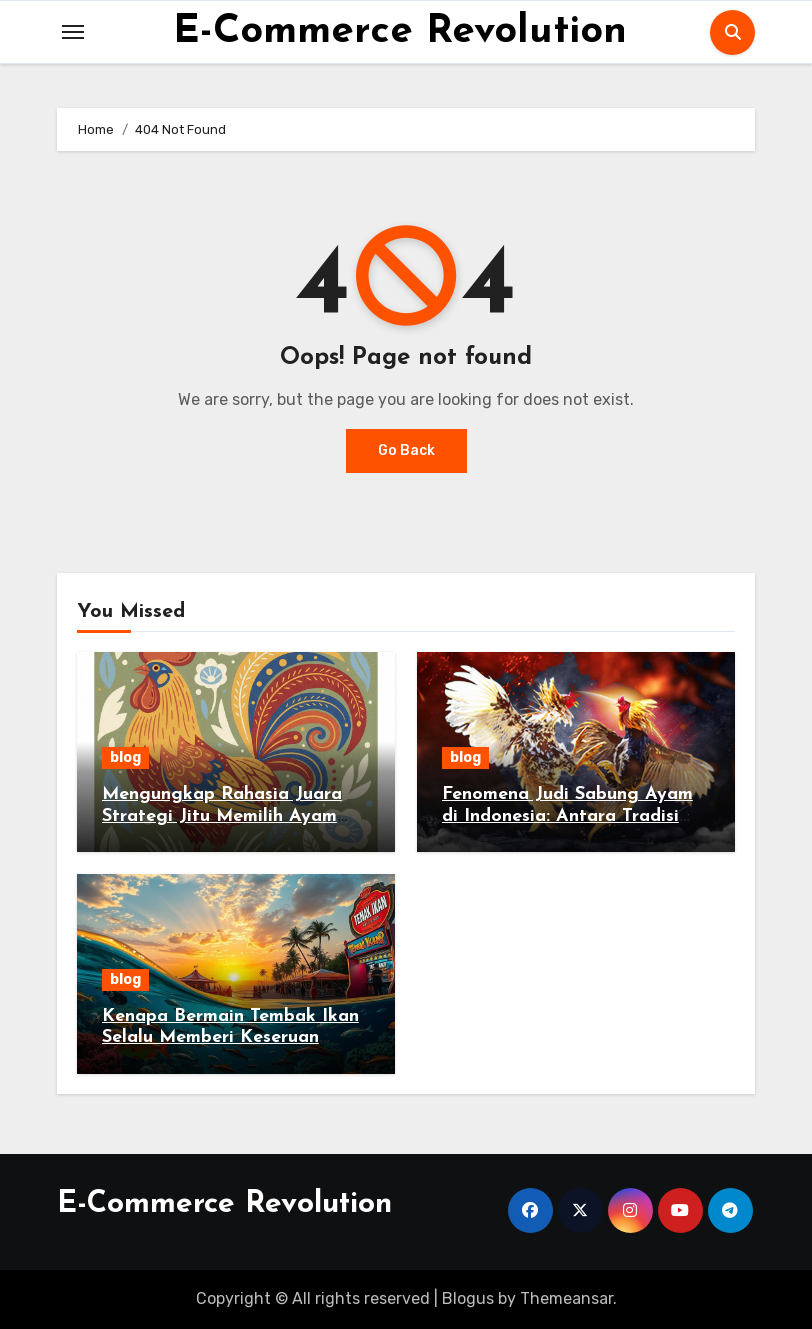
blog (125, 757)
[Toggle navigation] (73, 32)
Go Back (406, 450)
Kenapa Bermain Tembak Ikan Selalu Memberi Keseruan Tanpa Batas (230, 1038)
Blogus (468, 1298)
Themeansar (566, 1298)
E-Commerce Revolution (400, 32)
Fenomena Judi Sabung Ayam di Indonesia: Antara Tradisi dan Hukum (567, 816)
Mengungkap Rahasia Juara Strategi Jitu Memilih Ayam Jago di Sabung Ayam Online (226, 816)
